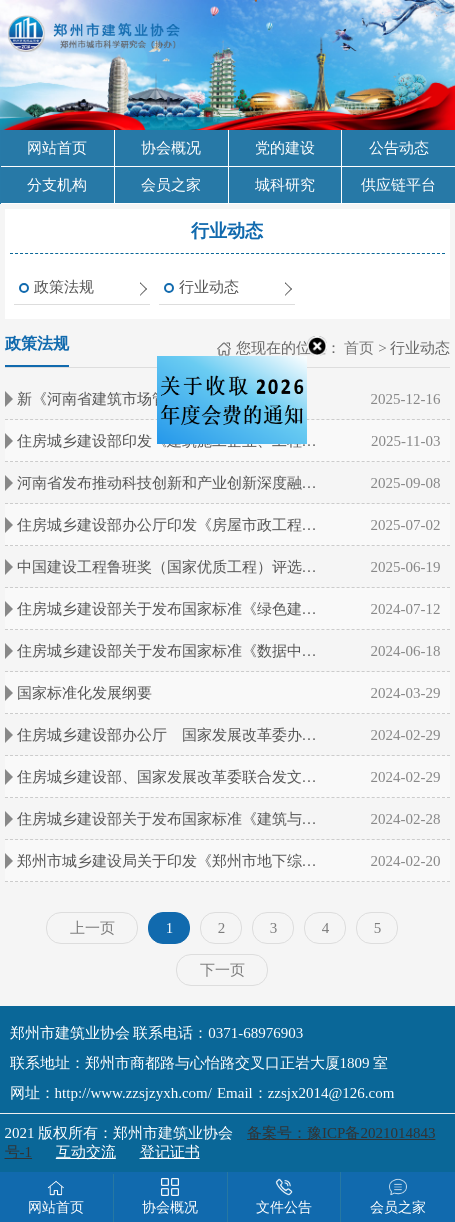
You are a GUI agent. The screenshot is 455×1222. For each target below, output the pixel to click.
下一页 (222, 970)
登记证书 (170, 1152)
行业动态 (209, 287)
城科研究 (285, 185)
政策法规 (64, 287)
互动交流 (86, 1152)
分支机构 (57, 185)
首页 (358, 348)
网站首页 (57, 148)
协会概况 (171, 148)
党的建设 (285, 148)
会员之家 (171, 185)
